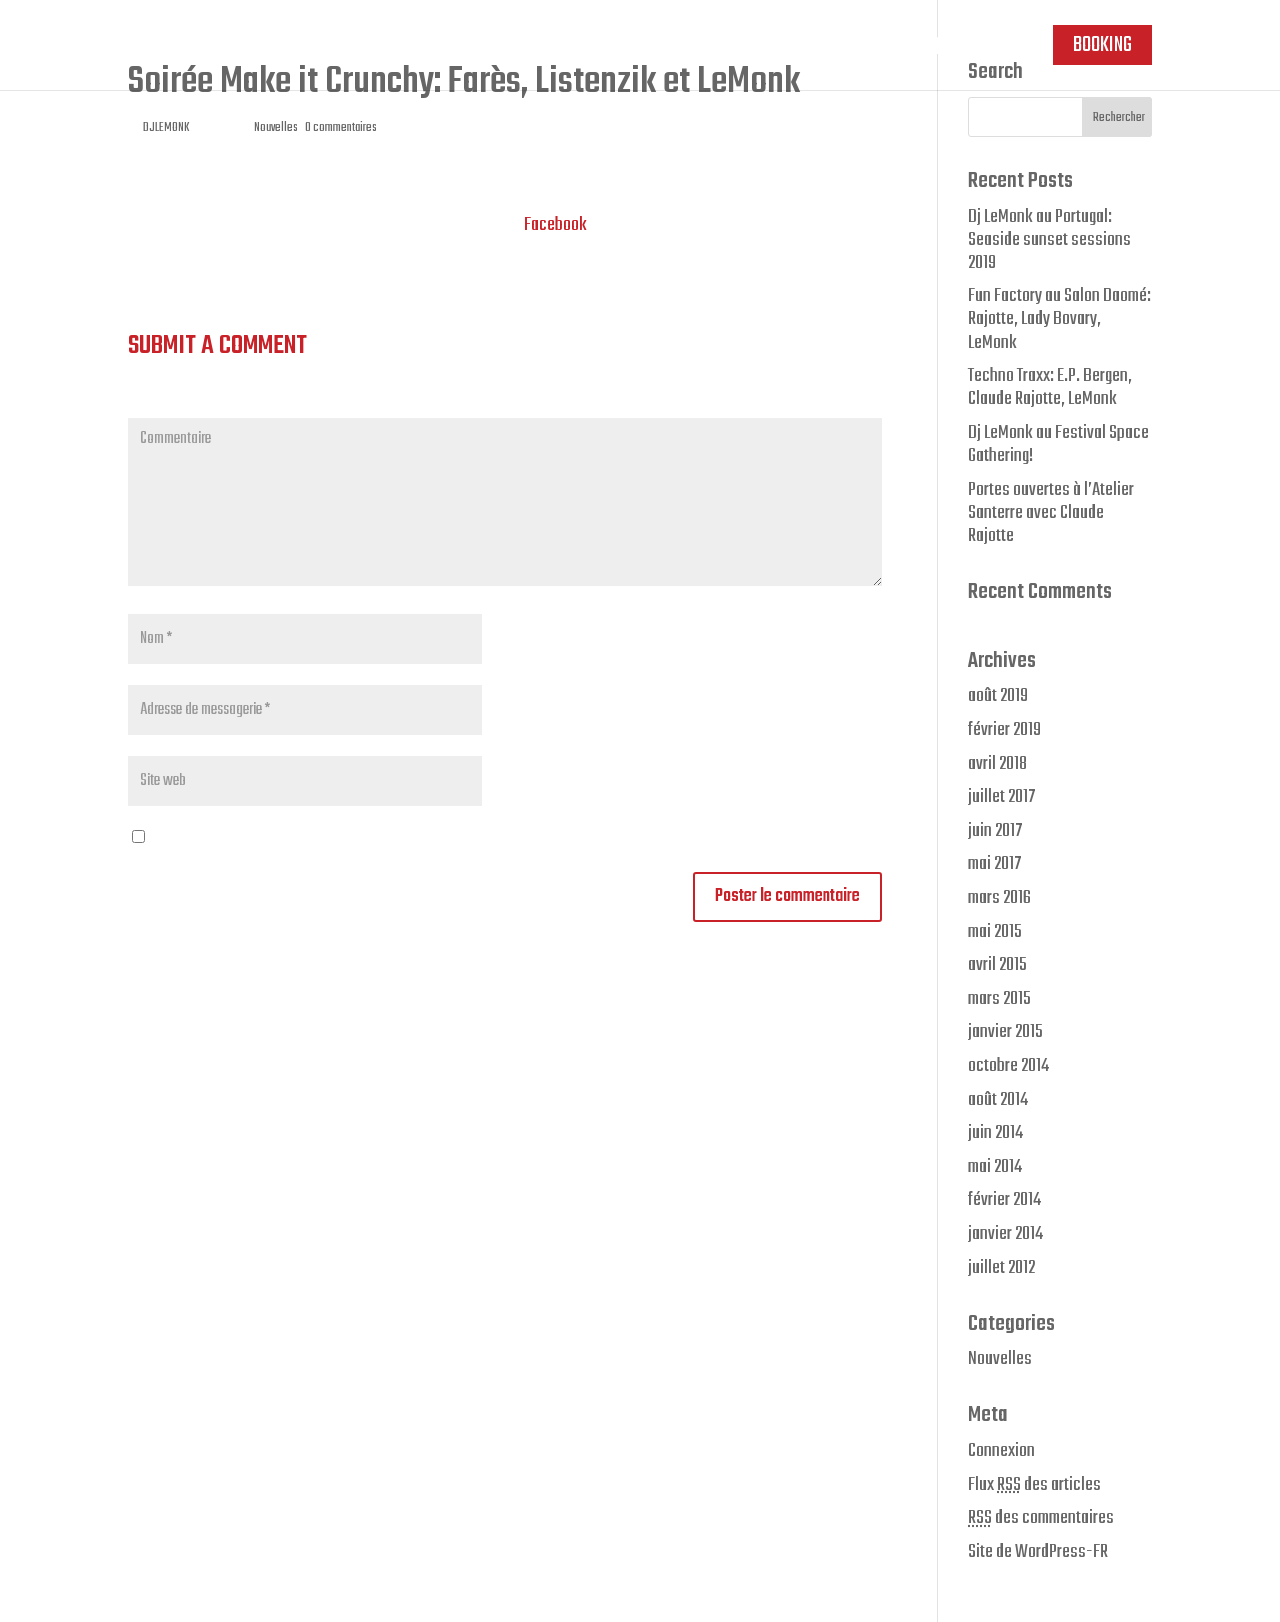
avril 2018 (997, 764)
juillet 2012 (1001, 1268)
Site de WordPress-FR (1038, 1552)
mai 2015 (995, 932)
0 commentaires (341, 128)
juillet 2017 (1001, 797)
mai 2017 (994, 864)
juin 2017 (995, 831)
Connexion (1001, 1451)
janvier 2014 (1005, 1234)
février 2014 (1004, 1200)
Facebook (555, 225)
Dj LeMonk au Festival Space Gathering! (1058, 444)
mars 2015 (999, 999)
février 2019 (1004, 730)
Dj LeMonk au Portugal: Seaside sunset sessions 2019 (1049, 240)
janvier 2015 (1005, 1032)
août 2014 (998, 1100)
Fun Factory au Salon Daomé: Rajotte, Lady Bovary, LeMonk (1059, 319)
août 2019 (998, 696)
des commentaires (1041, 1518)
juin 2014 (995, 1133)
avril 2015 (997, 965)
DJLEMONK (166, 128)
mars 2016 (999, 898)
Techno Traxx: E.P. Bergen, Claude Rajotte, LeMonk (1050, 387)
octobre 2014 (1008, 1066)
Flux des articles (1034, 1485)
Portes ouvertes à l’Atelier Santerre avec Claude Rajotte (1051, 513)
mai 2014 (995, 1167)
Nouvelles (276, 128)
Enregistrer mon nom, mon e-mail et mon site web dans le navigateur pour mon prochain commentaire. (471, 838)
